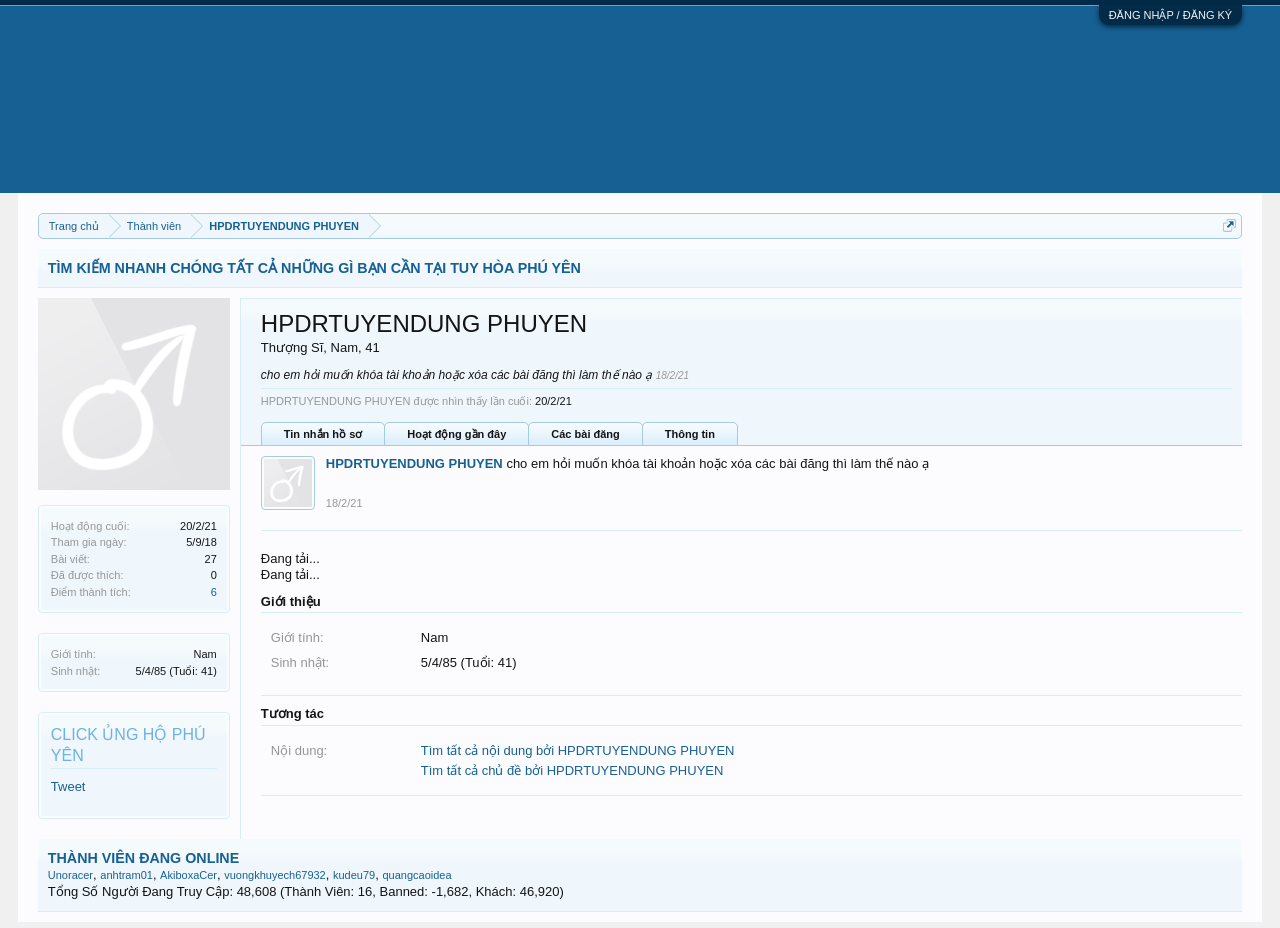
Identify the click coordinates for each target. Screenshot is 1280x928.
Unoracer (70, 875)
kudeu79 (354, 875)
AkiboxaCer (188, 875)
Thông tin (690, 434)
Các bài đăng (585, 434)
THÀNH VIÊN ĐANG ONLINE (143, 858)
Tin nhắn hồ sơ (323, 434)
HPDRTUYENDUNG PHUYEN (414, 463)
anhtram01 (126, 875)
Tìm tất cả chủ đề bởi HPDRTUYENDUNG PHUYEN (572, 770)
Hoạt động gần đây (456, 434)
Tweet (68, 786)
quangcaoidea (416, 875)
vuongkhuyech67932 (275, 875)
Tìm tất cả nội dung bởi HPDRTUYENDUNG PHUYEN (578, 750)
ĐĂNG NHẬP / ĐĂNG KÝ (1171, 15)
